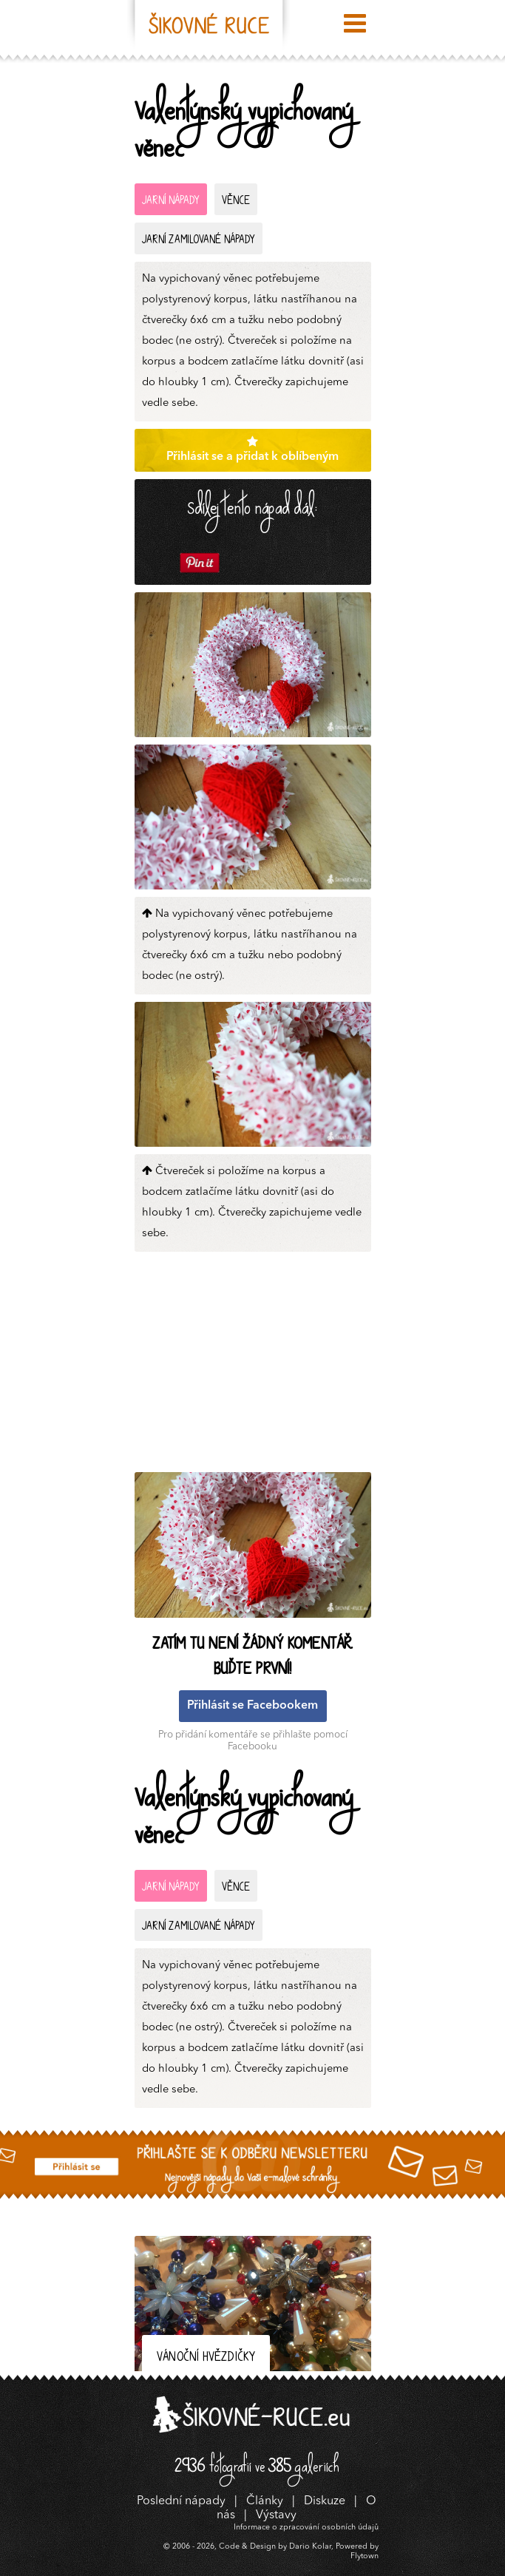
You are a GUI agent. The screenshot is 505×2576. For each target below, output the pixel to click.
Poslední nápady (181, 2501)
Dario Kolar (310, 2547)
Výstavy (276, 2515)
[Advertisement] (257, 1365)
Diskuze (324, 2501)
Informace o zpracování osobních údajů (306, 2528)
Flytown (364, 2556)
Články (264, 2501)
